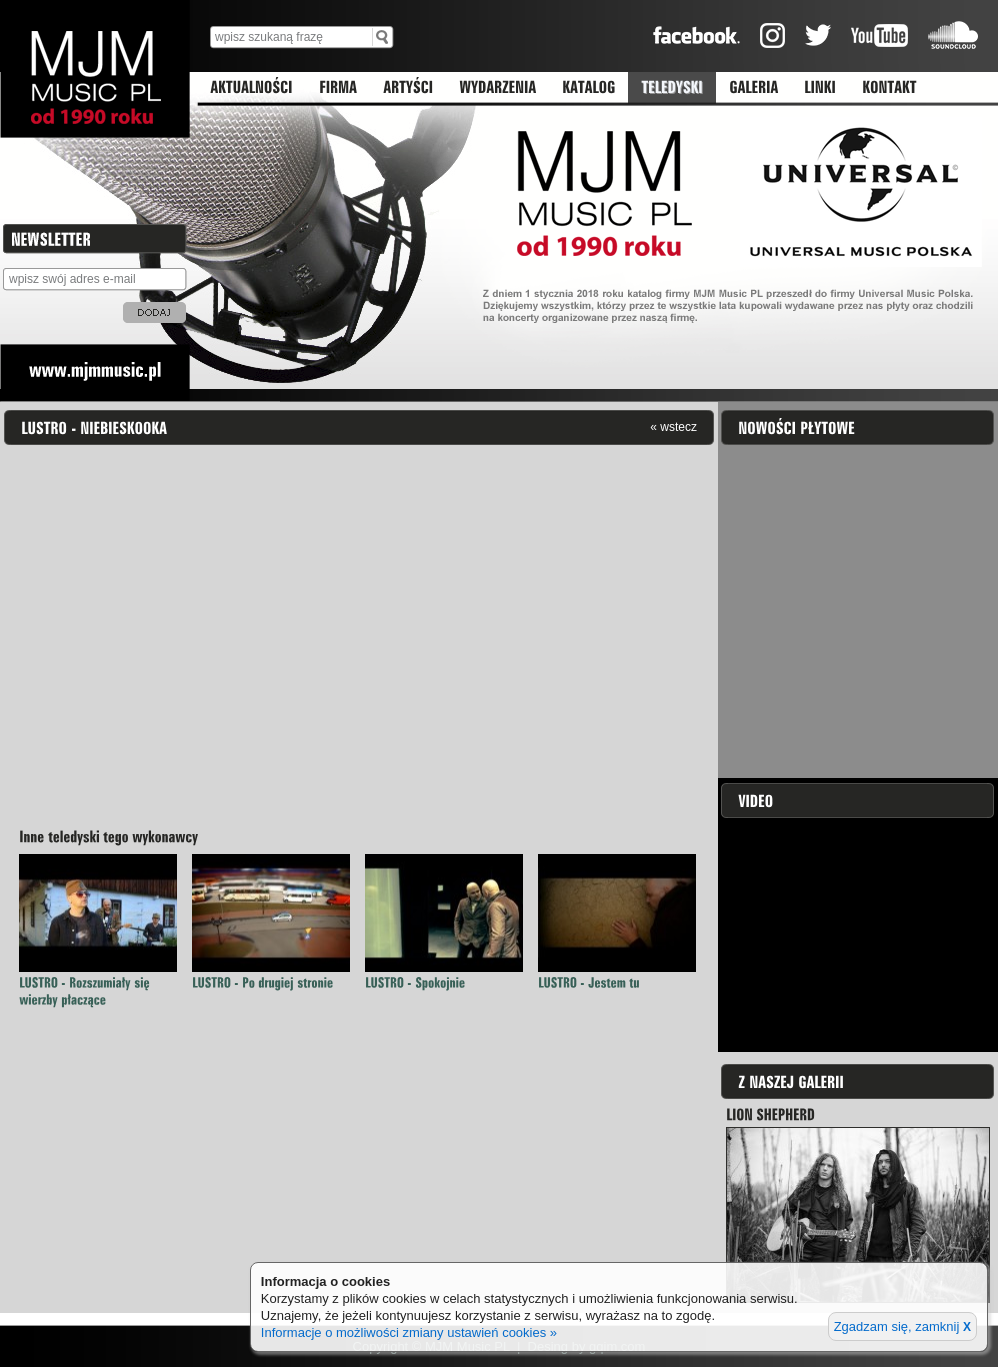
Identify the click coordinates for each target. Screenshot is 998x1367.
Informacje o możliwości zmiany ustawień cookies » (409, 1332)
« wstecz (673, 426)
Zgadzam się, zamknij (902, 1326)
